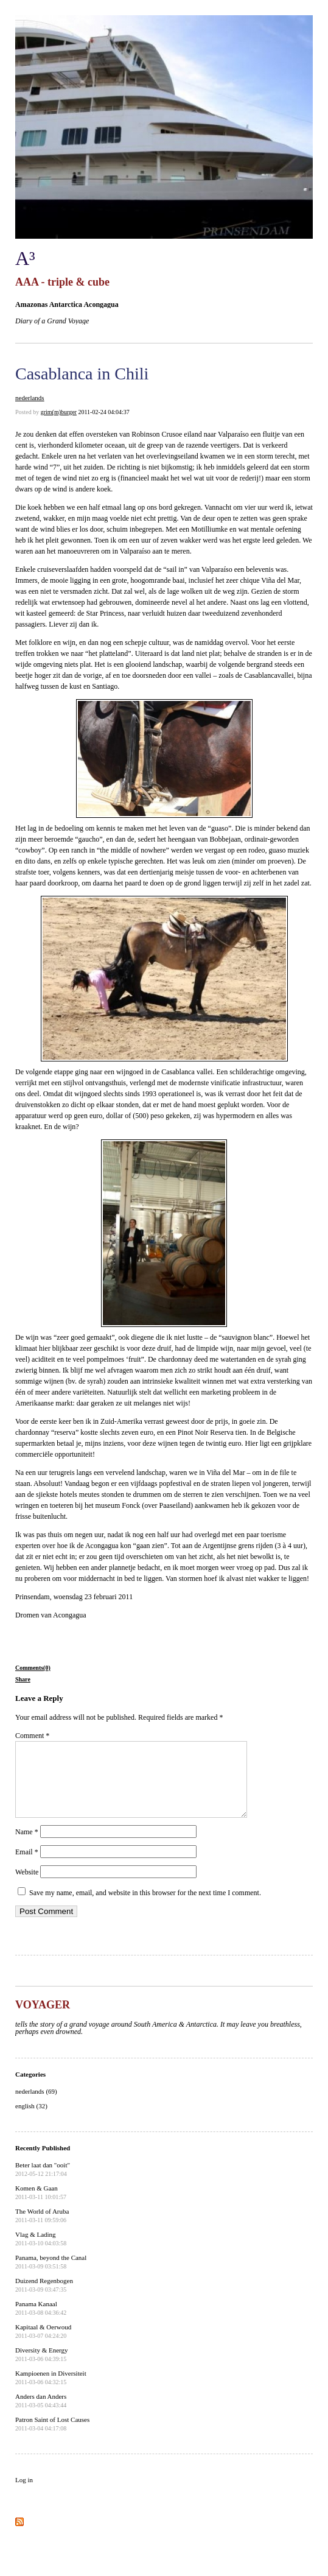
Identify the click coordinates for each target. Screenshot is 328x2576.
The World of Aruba (42, 2230)
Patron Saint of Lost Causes (52, 2438)
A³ (25, 258)
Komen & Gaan (40, 2207)
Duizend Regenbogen (44, 2299)
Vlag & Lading (40, 2253)
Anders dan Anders (40, 2415)
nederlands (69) (36, 2106)
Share (22, 1679)
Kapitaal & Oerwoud (43, 2346)
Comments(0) (33, 1667)
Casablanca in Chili (81, 373)
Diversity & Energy (41, 2369)
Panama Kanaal (40, 2323)
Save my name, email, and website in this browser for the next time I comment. (145, 1907)
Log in (24, 2494)
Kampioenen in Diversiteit (50, 2392)
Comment (32, 1735)
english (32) (31, 2120)
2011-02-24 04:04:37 (103, 412)
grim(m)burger (59, 412)
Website (26, 1886)
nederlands (29, 397)
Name (26, 1846)
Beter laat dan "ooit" (42, 2184)
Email (26, 1866)
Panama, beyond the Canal (50, 2276)
